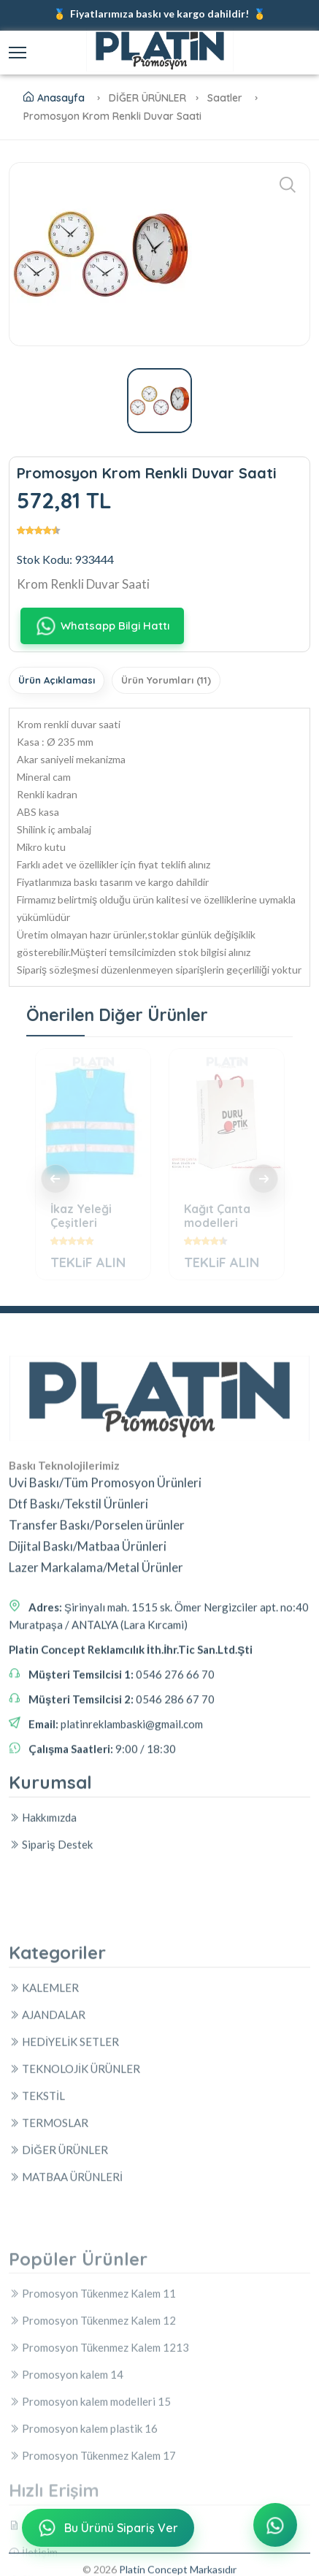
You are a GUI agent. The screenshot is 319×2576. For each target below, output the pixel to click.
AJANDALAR (47, 2209)
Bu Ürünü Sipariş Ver (107, 2531)
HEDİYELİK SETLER (64, 2236)
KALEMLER (44, 2182)
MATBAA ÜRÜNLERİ (66, 2371)
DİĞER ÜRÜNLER (58, 2344)
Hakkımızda (43, 1894)
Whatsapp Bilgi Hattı (101, 626)
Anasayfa (54, 97)
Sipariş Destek (51, 1921)
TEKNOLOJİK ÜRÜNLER (74, 2263)
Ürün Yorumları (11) (166, 680)
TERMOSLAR (48, 2317)
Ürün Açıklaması (56, 680)
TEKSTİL (37, 2290)
